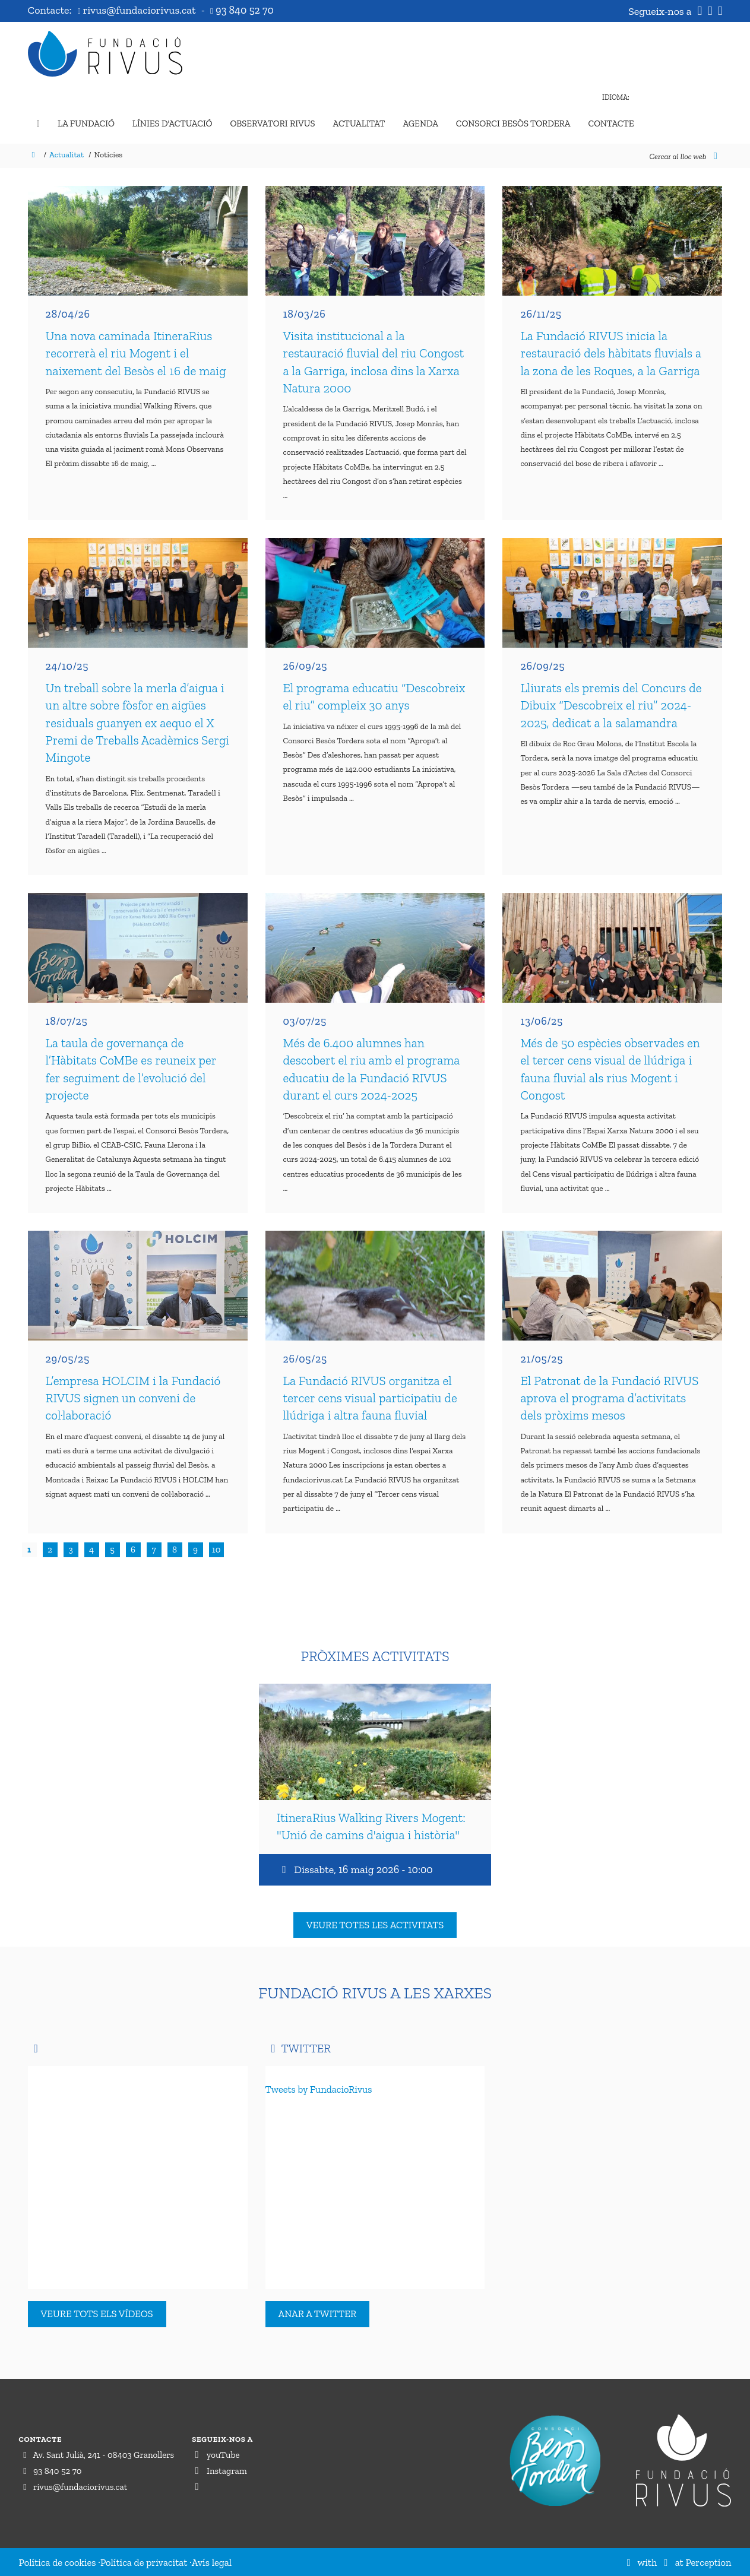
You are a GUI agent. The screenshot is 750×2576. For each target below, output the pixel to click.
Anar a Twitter (318, 2314)
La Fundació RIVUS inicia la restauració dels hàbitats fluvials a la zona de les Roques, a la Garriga (610, 353)
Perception (709, 2562)
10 (216, 1549)
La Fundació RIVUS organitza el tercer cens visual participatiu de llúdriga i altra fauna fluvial (370, 1398)
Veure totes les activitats (375, 1925)
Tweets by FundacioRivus (318, 2089)
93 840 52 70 (242, 10)
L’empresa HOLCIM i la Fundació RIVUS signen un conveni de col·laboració (133, 1398)
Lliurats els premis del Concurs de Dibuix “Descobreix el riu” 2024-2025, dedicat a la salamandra (610, 705)
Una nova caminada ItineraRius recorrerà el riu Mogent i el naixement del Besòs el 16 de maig (136, 353)
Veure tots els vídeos (97, 2314)
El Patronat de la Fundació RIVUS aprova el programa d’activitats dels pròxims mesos (609, 1398)
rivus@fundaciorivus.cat (138, 10)
